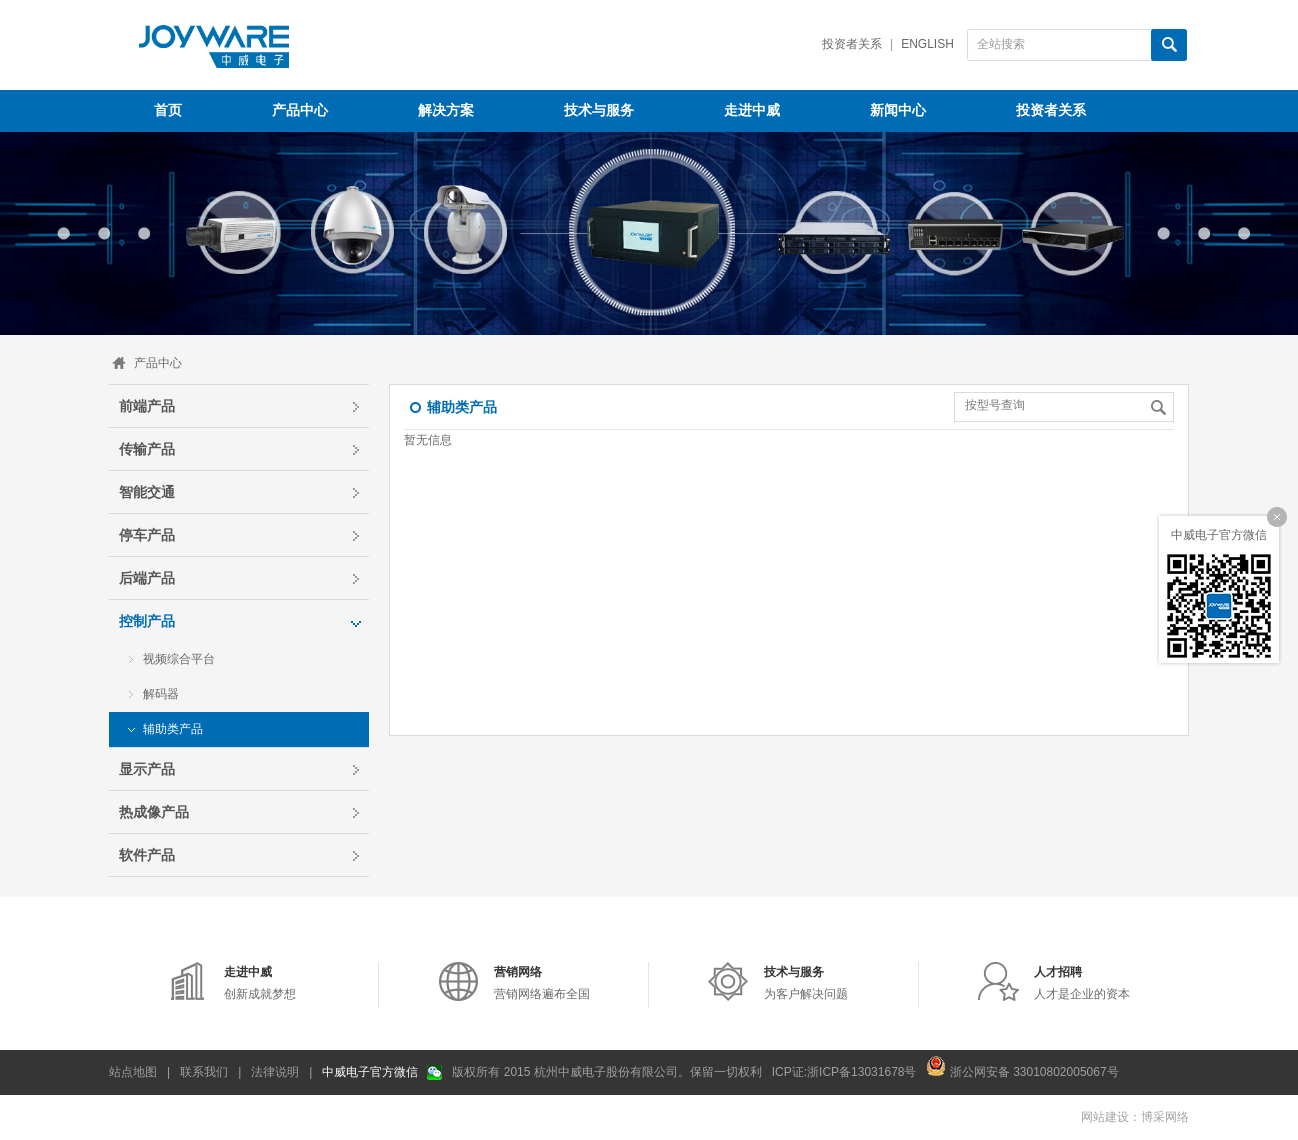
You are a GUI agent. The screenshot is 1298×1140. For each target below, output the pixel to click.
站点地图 (133, 1072)
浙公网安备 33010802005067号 (1022, 1066)
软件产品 (147, 855)
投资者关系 (852, 44)
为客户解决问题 (806, 983)
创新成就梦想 (260, 983)
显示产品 (147, 769)
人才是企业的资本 (1082, 983)
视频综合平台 (179, 659)
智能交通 (147, 492)
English (927, 44)
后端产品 (147, 578)
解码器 (161, 694)
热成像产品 (154, 812)
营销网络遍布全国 (542, 983)
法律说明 (275, 1072)
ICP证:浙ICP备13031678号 (844, 1072)
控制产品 (147, 621)
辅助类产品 (173, 729)
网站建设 (1105, 1117)
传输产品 (147, 449)
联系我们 (204, 1072)
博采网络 (1165, 1117)
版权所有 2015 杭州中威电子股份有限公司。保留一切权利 (606, 1072)
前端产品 (147, 406)
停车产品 (147, 535)
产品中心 (158, 363)
